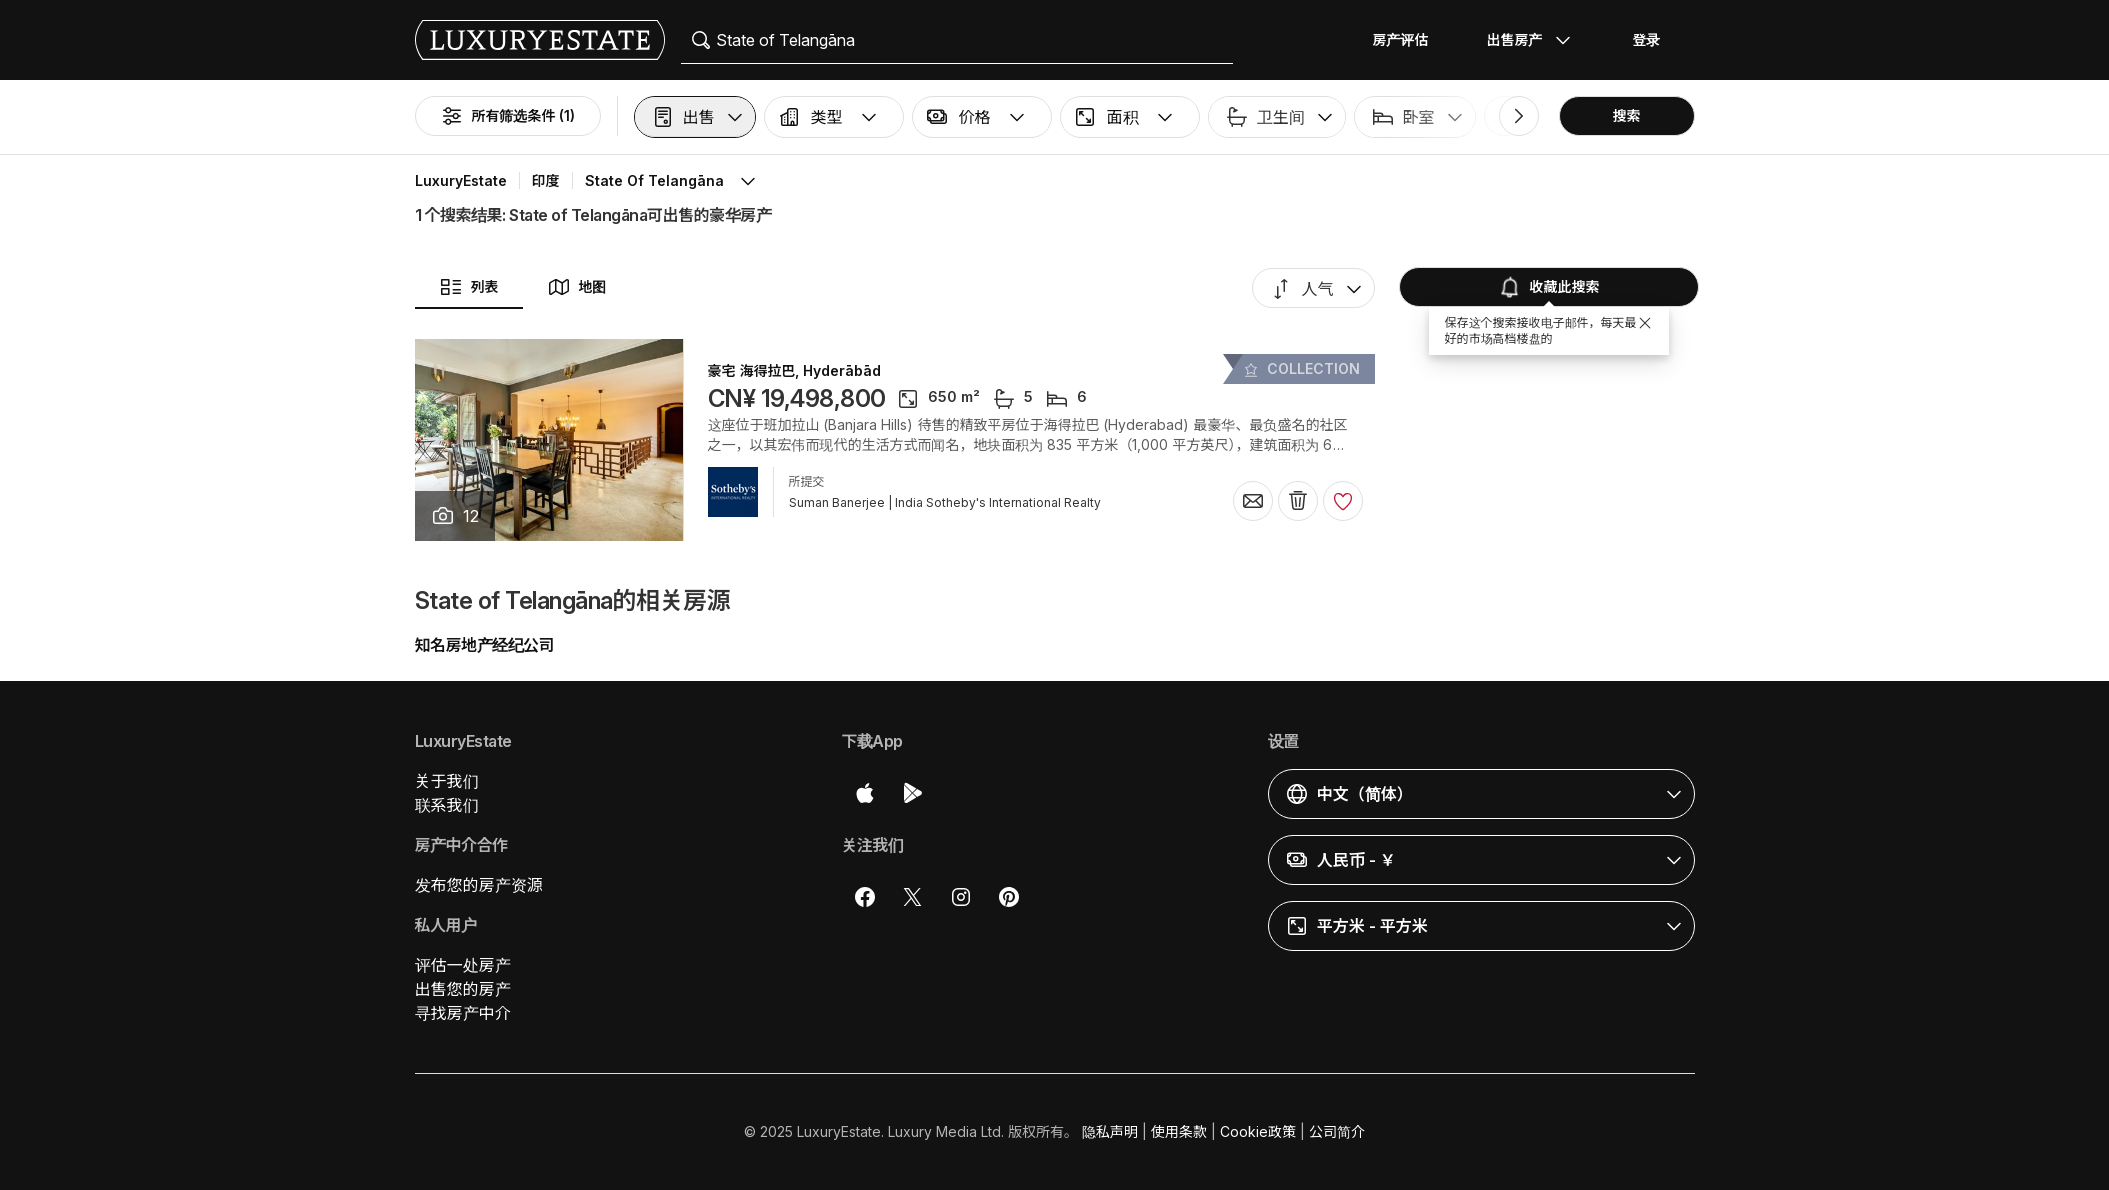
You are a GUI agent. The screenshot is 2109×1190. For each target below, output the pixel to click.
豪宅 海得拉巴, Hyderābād (795, 371)
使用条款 (1179, 1131)
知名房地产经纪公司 (485, 645)
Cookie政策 (1258, 1131)
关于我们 (447, 781)
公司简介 (1337, 1131)
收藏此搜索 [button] (1549, 287)
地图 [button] (577, 287)
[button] (695, 117)
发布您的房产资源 (479, 885)
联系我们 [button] (447, 805)
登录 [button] (1647, 39)
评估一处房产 (463, 965)
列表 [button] (469, 287)
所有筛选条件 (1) (508, 116)
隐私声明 (1110, 1131)
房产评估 (1401, 39)
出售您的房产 (463, 989)
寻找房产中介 (463, 1013)
